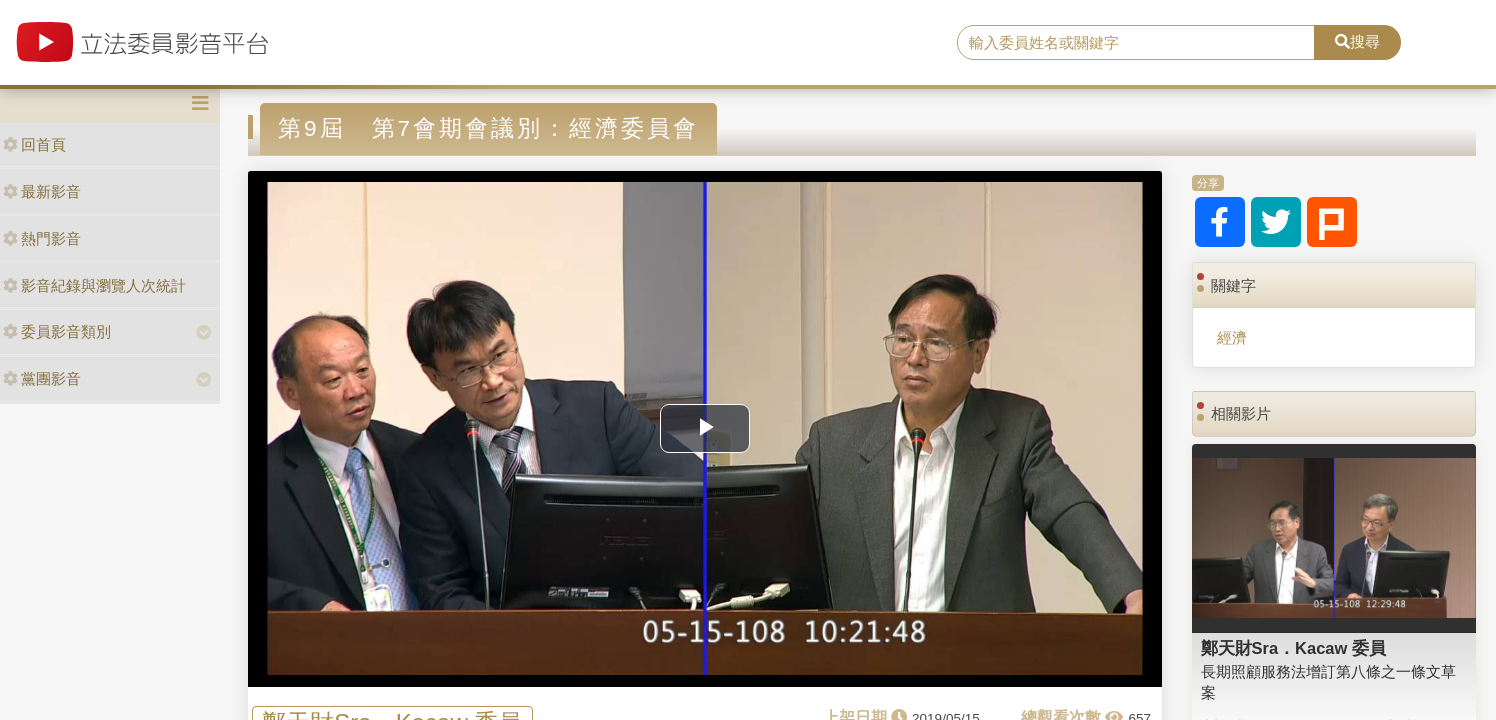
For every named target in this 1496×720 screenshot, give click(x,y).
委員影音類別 (57, 331)
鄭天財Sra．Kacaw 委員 (1293, 648)
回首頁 (34, 144)
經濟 (1232, 337)
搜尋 (1357, 41)
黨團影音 (42, 378)
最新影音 (42, 191)
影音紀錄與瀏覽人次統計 (94, 285)
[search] (1136, 43)
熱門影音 (42, 238)
